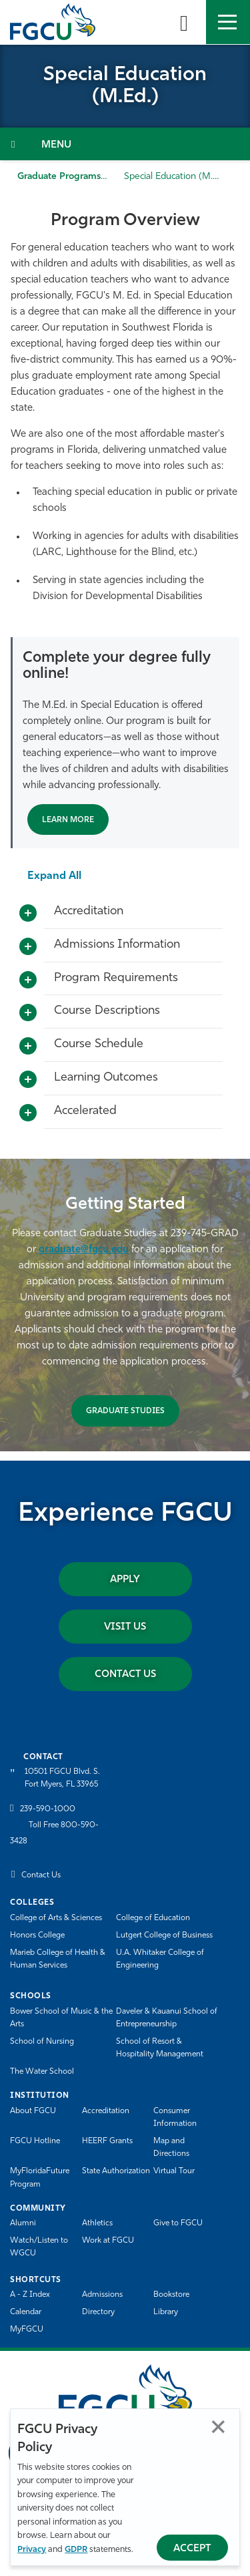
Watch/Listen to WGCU (39, 2247)
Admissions (102, 2295)
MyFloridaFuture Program (39, 2177)
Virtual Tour (174, 2171)
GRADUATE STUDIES (125, 1411)
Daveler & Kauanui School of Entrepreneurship (166, 2018)
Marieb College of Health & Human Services (57, 1959)
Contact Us (125, 1675)
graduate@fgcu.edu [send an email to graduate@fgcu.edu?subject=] (84, 1250)
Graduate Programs (59, 177)
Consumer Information (175, 2117)
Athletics (97, 2223)
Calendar (25, 2312)
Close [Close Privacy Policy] (218, 2426)
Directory (98, 2312)
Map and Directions (171, 2147)
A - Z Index (30, 2295)
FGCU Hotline (35, 2141)
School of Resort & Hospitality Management (159, 2048)
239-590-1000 (47, 1809)
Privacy (31, 2549)
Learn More (68, 820)
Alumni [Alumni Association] (23, 2223)
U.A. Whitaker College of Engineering (160, 1959)
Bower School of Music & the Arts (61, 2018)
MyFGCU (26, 2330)
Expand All (54, 876)
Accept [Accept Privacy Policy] (192, 2549)
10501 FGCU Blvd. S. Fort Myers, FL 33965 (62, 1778)
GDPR (76, 2549)
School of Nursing (42, 2042)
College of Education (153, 1918)
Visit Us (125, 1627)
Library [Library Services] (165, 2312)
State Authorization (116, 2171)
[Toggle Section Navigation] (125, 144)
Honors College (37, 1935)
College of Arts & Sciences (56, 1918)
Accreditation (105, 2111)
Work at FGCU (108, 2241)
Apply (125, 1580)
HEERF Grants (107, 2141)
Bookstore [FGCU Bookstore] (171, 2295)
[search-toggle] (184, 22)
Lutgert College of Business (164, 1935)
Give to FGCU (178, 2223)
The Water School (42, 2072)
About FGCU (33, 2111)
